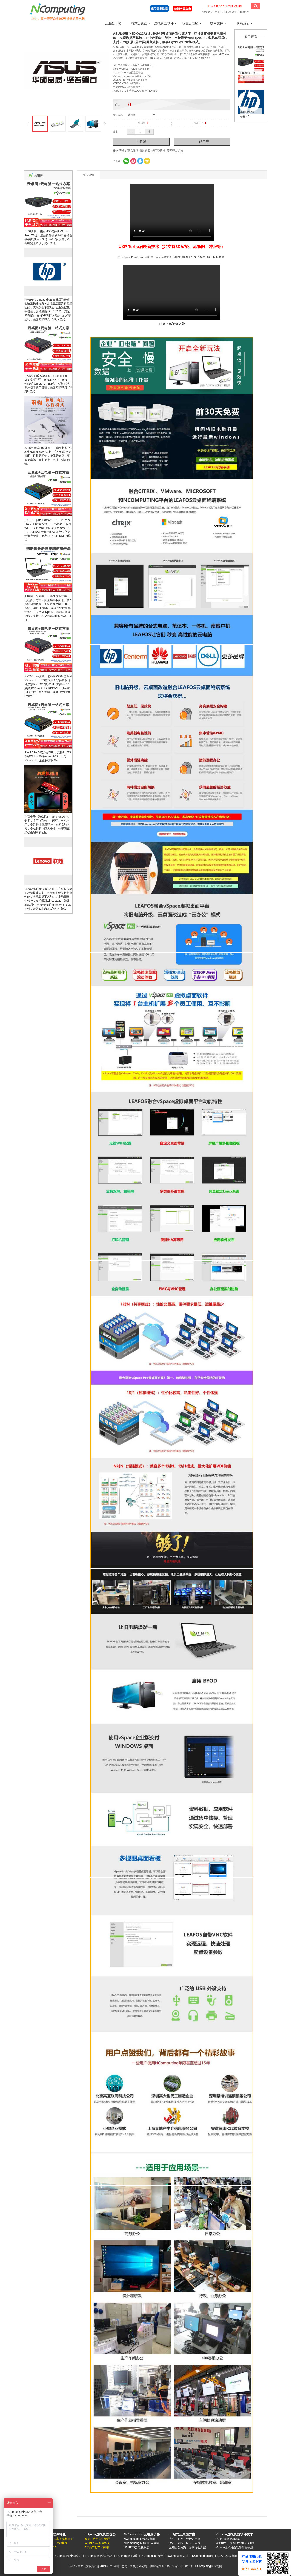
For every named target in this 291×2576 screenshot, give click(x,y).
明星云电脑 (191, 23)
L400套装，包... (249, 73)
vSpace (126, 257)
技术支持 (218, 23)
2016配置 (226, 12)
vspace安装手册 (211, 12)
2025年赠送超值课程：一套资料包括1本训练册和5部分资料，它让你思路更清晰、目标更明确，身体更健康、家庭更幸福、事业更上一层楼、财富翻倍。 (48, 455)
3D (178, 246)
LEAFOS (192, 257)
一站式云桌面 (139, 23)
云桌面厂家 (113, 23)
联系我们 (244, 23)
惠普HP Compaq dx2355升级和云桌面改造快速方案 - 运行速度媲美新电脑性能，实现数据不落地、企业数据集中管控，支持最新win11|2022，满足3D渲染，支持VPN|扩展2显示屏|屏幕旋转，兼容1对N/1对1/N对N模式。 (48, 309)
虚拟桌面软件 (165, 23)
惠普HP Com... (248, 112)
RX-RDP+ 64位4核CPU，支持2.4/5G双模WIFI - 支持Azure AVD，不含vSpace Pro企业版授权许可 (47, 756)
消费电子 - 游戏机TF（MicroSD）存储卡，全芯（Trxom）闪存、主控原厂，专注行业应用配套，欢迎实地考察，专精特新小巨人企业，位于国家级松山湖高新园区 (47, 824)
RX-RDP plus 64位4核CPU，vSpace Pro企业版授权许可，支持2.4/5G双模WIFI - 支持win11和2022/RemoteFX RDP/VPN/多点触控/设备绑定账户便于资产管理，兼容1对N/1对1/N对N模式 (47, 529)
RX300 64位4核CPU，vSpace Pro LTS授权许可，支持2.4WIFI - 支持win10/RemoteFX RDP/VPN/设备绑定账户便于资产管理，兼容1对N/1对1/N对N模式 (48, 383)
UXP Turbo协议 (240, 12)
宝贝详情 (88, 174)
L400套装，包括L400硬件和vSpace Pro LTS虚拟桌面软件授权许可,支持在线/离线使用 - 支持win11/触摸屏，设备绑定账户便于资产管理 (48, 237)
